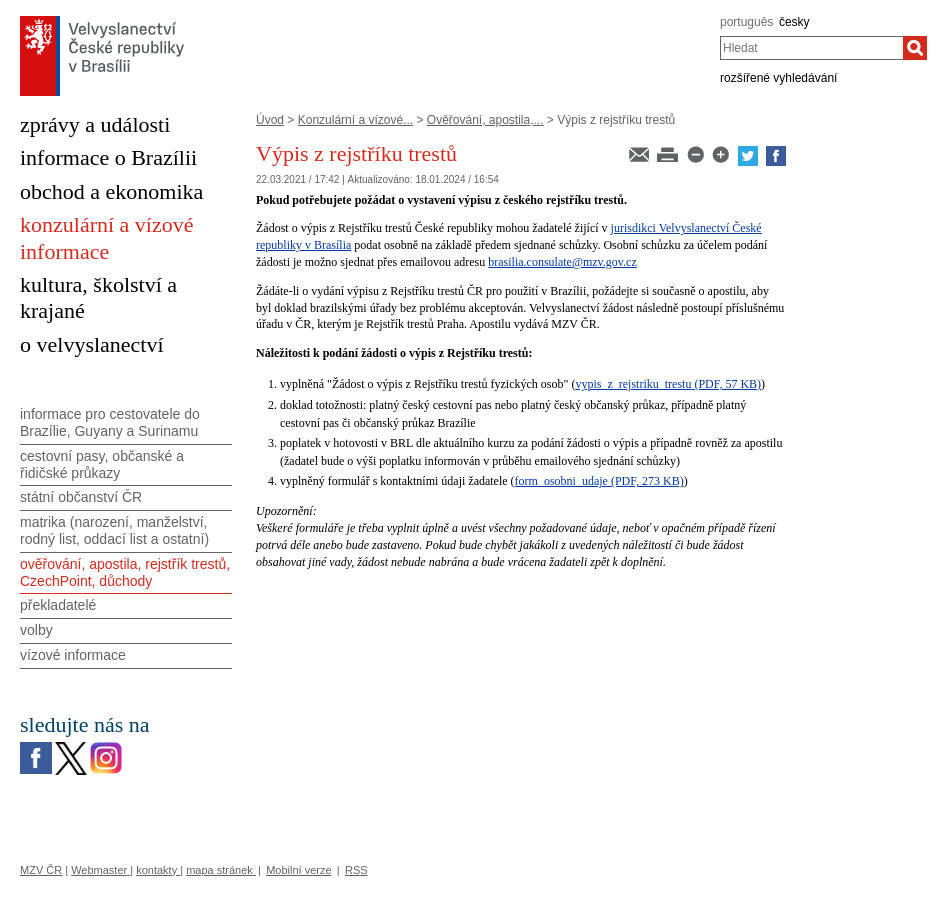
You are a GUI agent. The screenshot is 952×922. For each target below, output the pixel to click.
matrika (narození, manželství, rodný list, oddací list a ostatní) (114, 530)
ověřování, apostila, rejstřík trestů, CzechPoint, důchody (125, 572)
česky (794, 22)
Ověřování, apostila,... (485, 120)
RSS (356, 870)
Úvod (270, 120)
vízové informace (73, 655)
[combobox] (811, 48)
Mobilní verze (298, 870)
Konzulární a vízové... (355, 120)
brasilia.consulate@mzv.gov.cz (562, 262)
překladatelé (58, 605)
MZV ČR (41, 870)
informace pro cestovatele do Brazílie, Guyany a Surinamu (110, 422)
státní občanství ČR (81, 497)
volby (36, 630)
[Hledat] (915, 48)
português (746, 22)
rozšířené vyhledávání (778, 78)
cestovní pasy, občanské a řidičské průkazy (102, 464)
